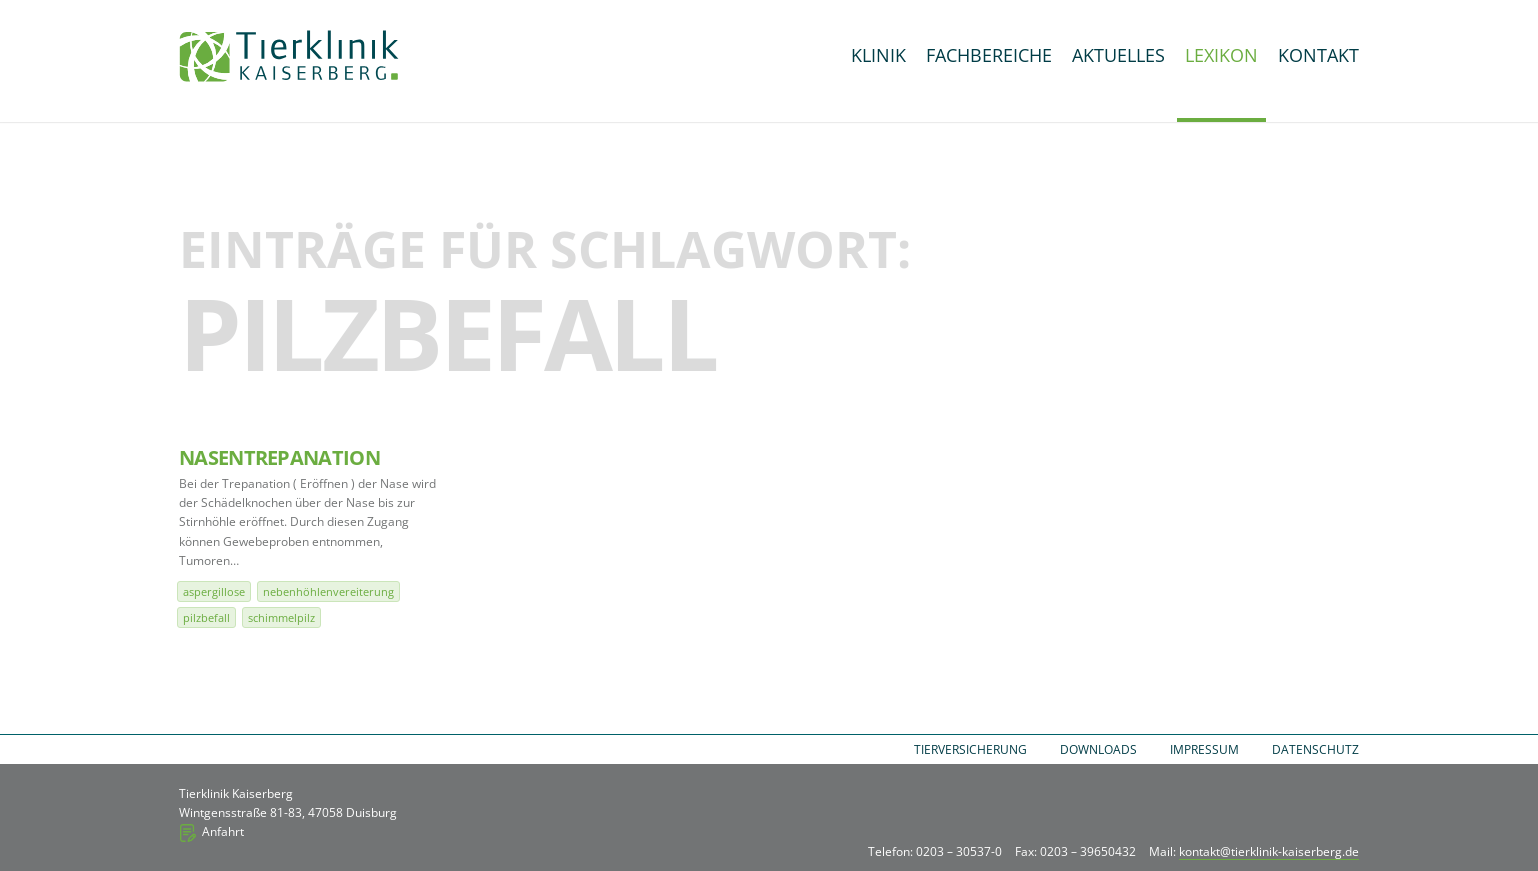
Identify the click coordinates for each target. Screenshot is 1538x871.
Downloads (1098, 749)
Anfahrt (223, 831)
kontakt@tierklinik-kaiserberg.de (1269, 851)
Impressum (1204, 749)
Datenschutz (1315, 749)
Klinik (878, 55)
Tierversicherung (970, 749)
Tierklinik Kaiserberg (289, 56)
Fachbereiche (989, 55)
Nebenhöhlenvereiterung (328, 591)
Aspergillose (214, 591)
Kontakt (1318, 55)
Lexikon (1221, 55)
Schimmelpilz (281, 617)
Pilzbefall (206, 617)
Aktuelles (1118, 55)
